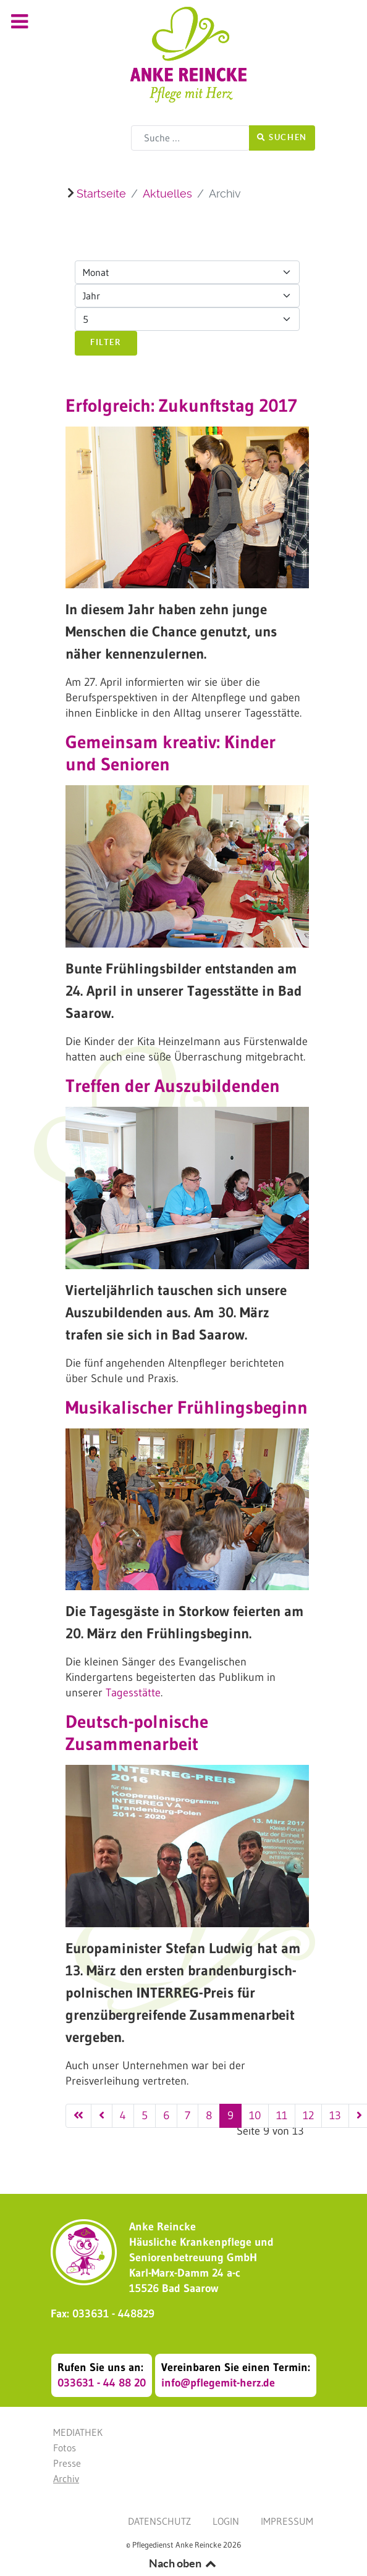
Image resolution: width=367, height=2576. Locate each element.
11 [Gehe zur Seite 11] (281, 2115)
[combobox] (190, 138)
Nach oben (183, 2563)
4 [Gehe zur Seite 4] (123, 2115)
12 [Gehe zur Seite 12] (308, 2115)
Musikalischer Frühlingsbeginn (186, 1407)
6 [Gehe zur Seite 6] (166, 2115)
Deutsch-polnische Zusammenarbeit (136, 1733)
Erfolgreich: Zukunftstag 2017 (181, 405)
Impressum (287, 2521)
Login (226, 2521)
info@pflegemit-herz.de (218, 2383)
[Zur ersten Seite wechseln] (78, 2116)
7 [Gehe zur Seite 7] (187, 2115)
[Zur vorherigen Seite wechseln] (101, 2116)
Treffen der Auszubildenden (172, 1086)
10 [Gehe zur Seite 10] (255, 2115)
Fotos (64, 2447)
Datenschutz (159, 2521)
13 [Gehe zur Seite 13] (335, 2115)
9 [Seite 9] (230, 2115)
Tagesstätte (133, 1692)
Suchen (282, 137)
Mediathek (78, 2432)
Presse (67, 2463)
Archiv (66, 2478)
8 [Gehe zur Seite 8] (209, 2115)
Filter (106, 342)
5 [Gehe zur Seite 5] (144, 2115)
